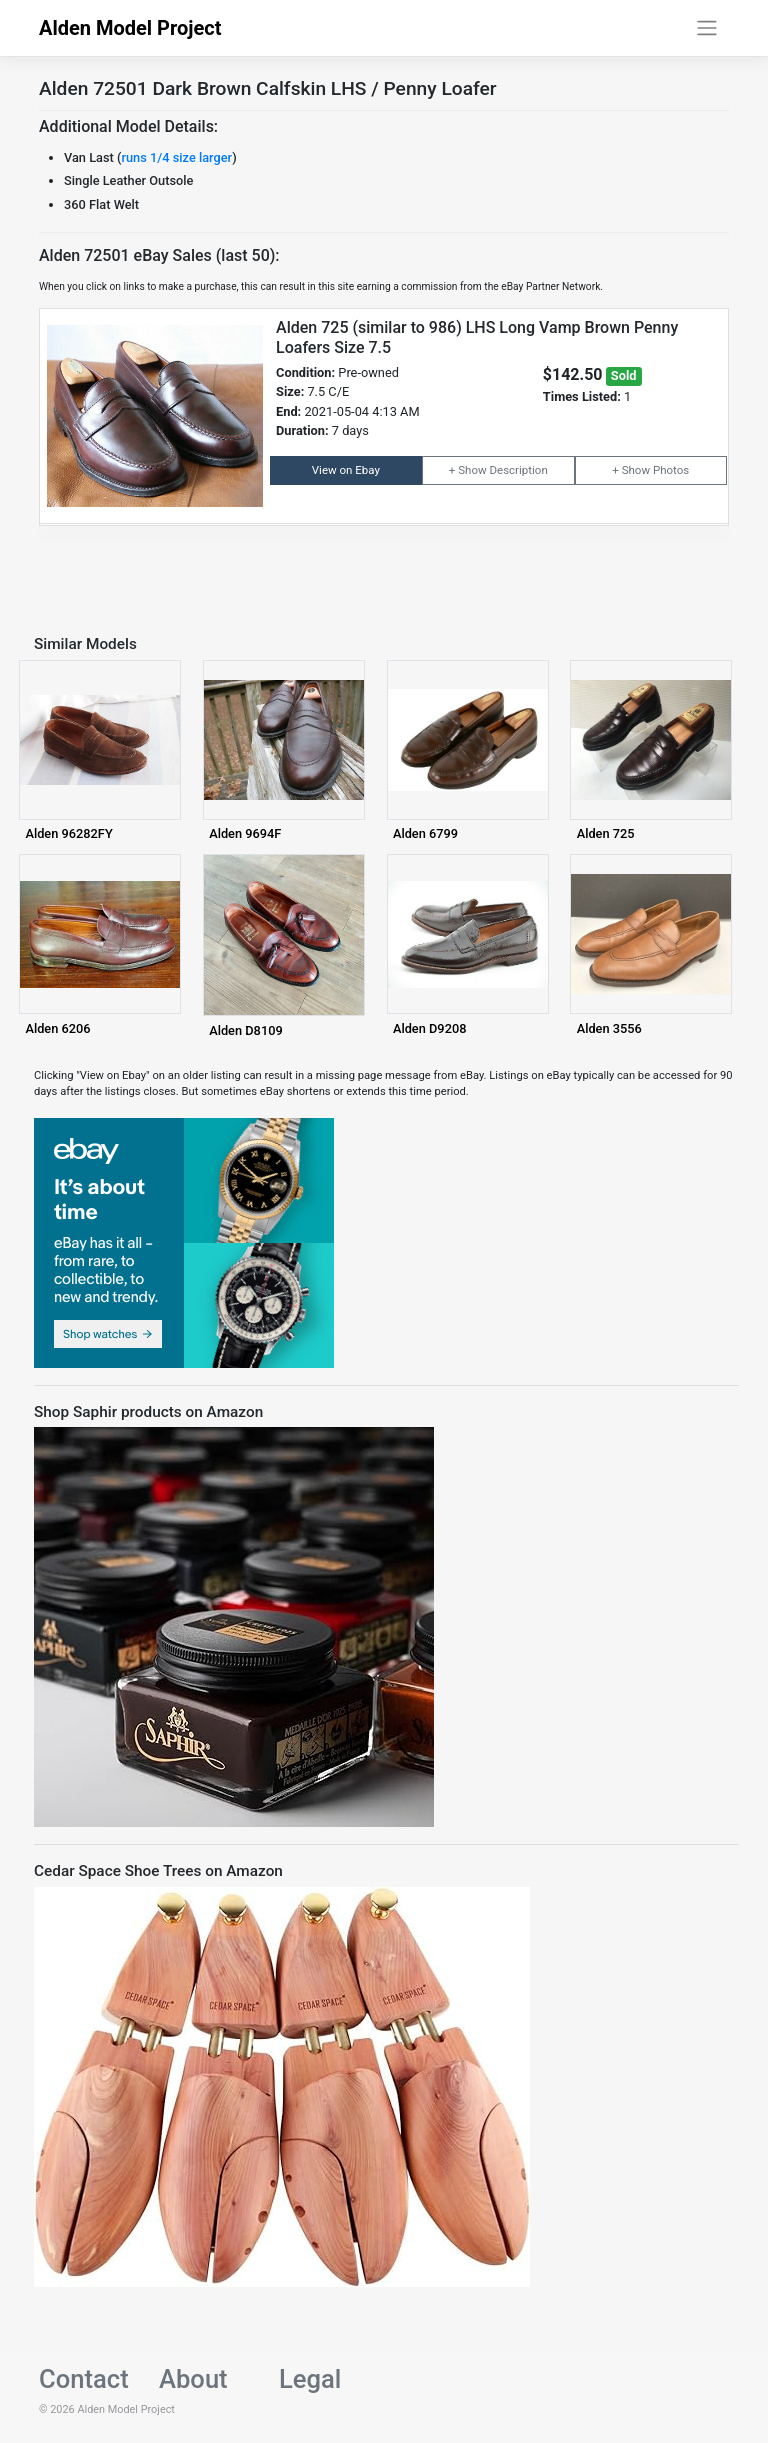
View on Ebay (346, 470)
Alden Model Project (130, 28)
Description (518, 470)
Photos (671, 470)
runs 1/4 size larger (176, 157)
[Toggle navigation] (707, 28)
